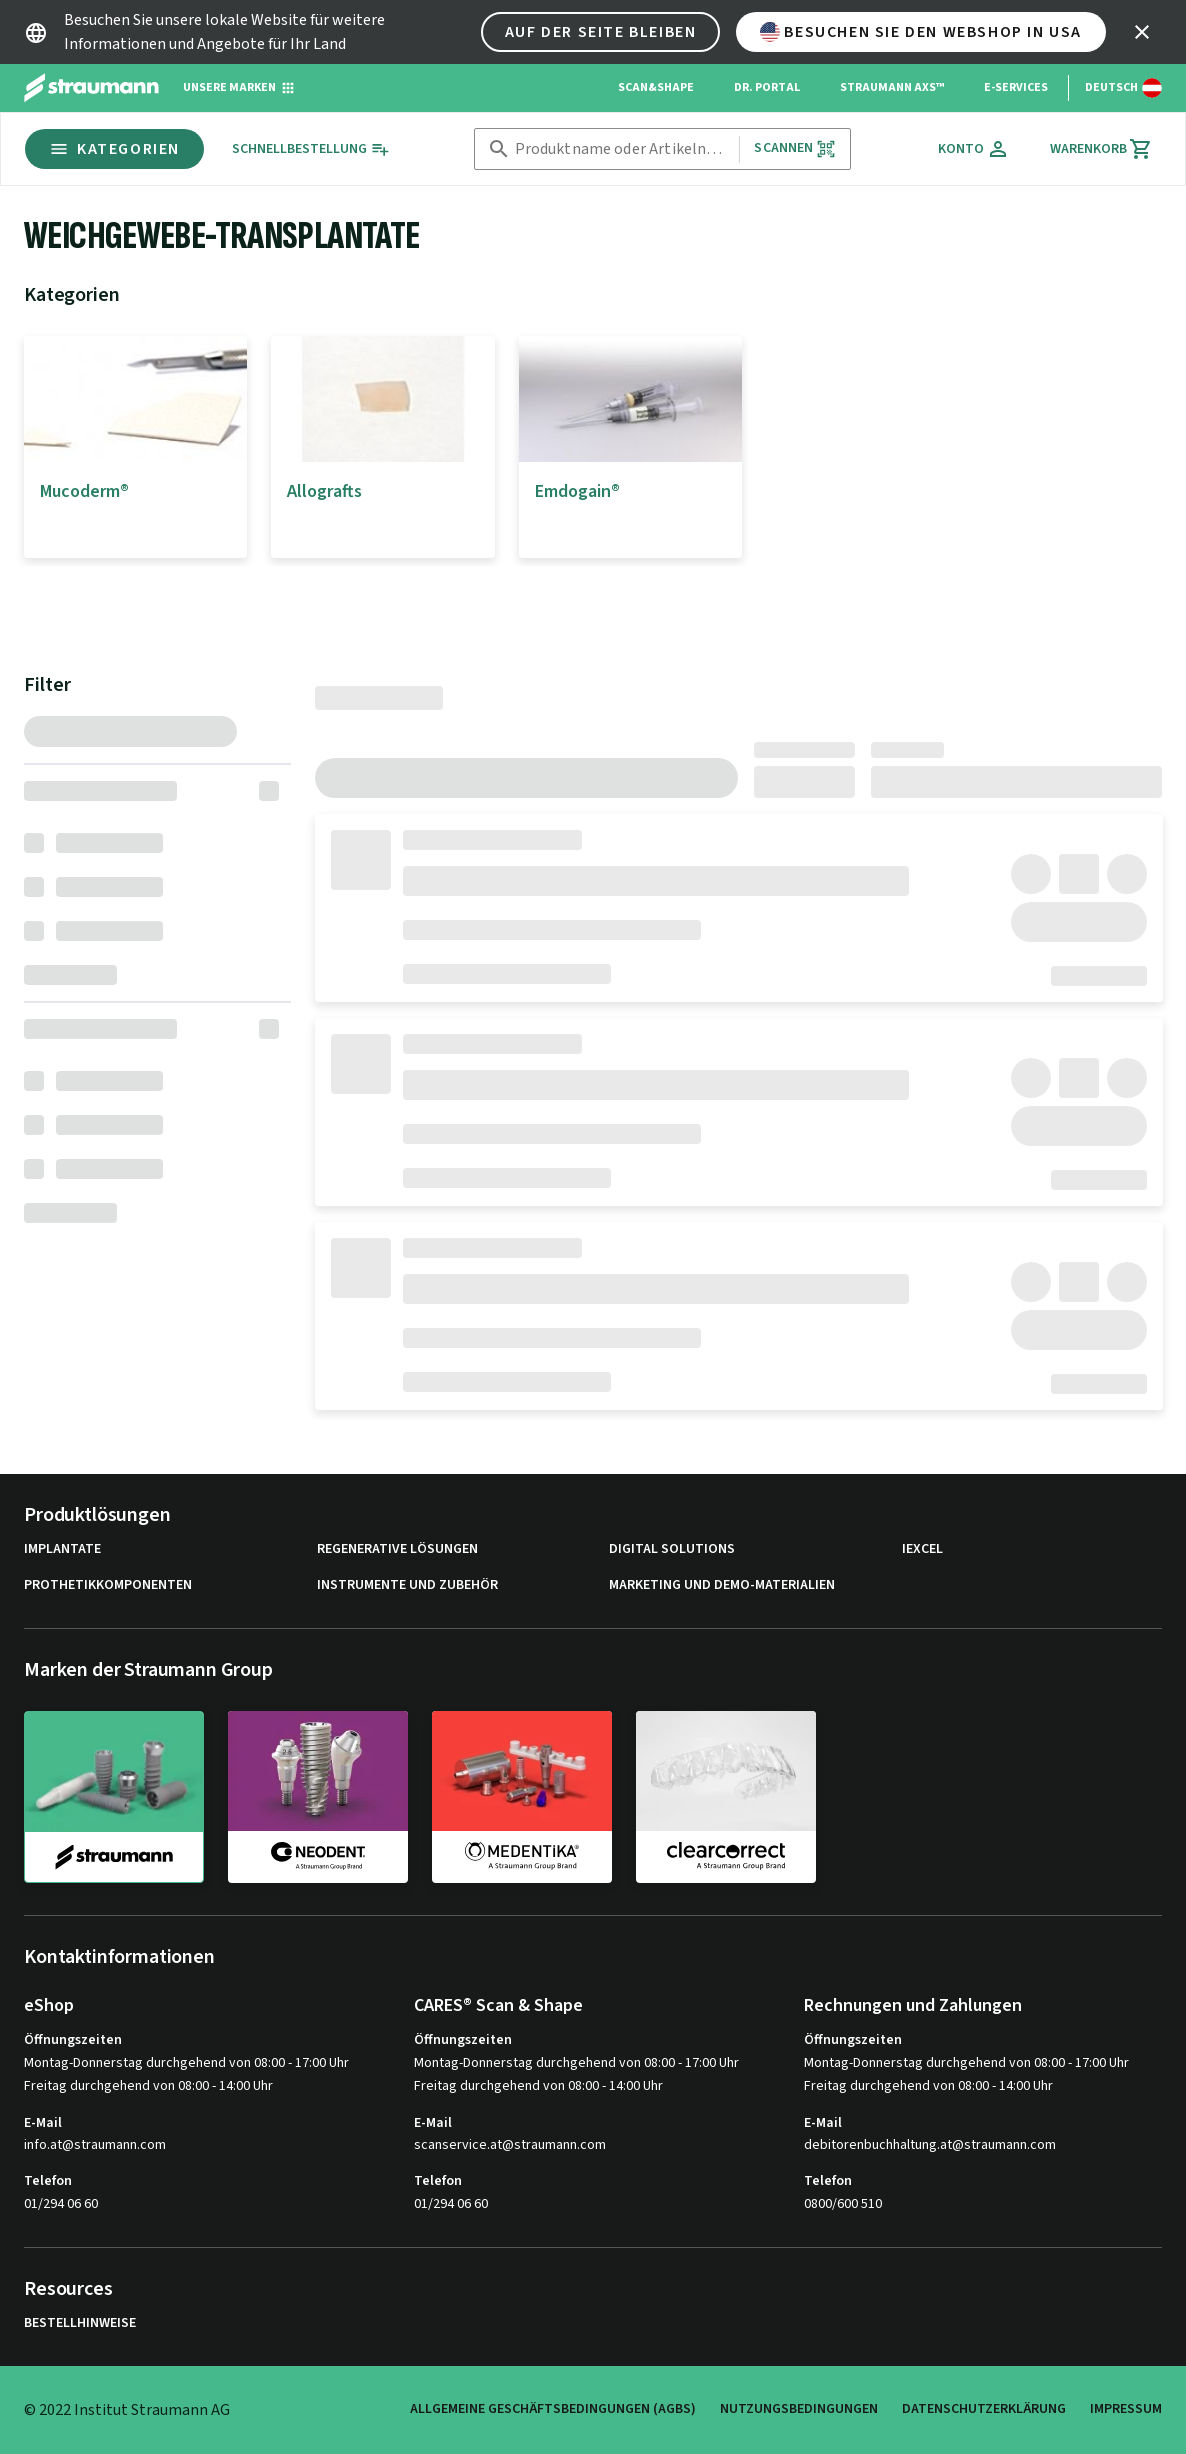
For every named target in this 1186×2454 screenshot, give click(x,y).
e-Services (1016, 87)
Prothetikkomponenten (108, 1585)
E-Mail (43, 2123)
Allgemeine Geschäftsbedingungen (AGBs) (553, 2409)
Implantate (62, 1549)
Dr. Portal (767, 87)
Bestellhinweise (80, 2323)
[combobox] (623, 149)
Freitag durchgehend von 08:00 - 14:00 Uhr (148, 2086)
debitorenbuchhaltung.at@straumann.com (930, 2145)
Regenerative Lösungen (397, 1549)
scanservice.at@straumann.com (510, 2145)
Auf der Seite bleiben (601, 32)
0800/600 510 (843, 2204)
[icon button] (1142, 32)
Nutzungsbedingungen (799, 2409)
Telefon (48, 2181)
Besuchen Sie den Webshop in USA (921, 32)
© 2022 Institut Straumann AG (127, 2410)
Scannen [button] (794, 148)
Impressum (1126, 2409)
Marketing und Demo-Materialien (722, 1585)
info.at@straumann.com (95, 2145)
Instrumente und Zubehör (407, 1585)
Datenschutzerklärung (984, 2409)
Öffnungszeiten (73, 2040)
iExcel (922, 1549)
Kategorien (114, 149)
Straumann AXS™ (892, 87)
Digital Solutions (672, 1549)
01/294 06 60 (61, 2204)
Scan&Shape (656, 87)
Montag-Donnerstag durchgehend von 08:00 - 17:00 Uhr (186, 2063)
